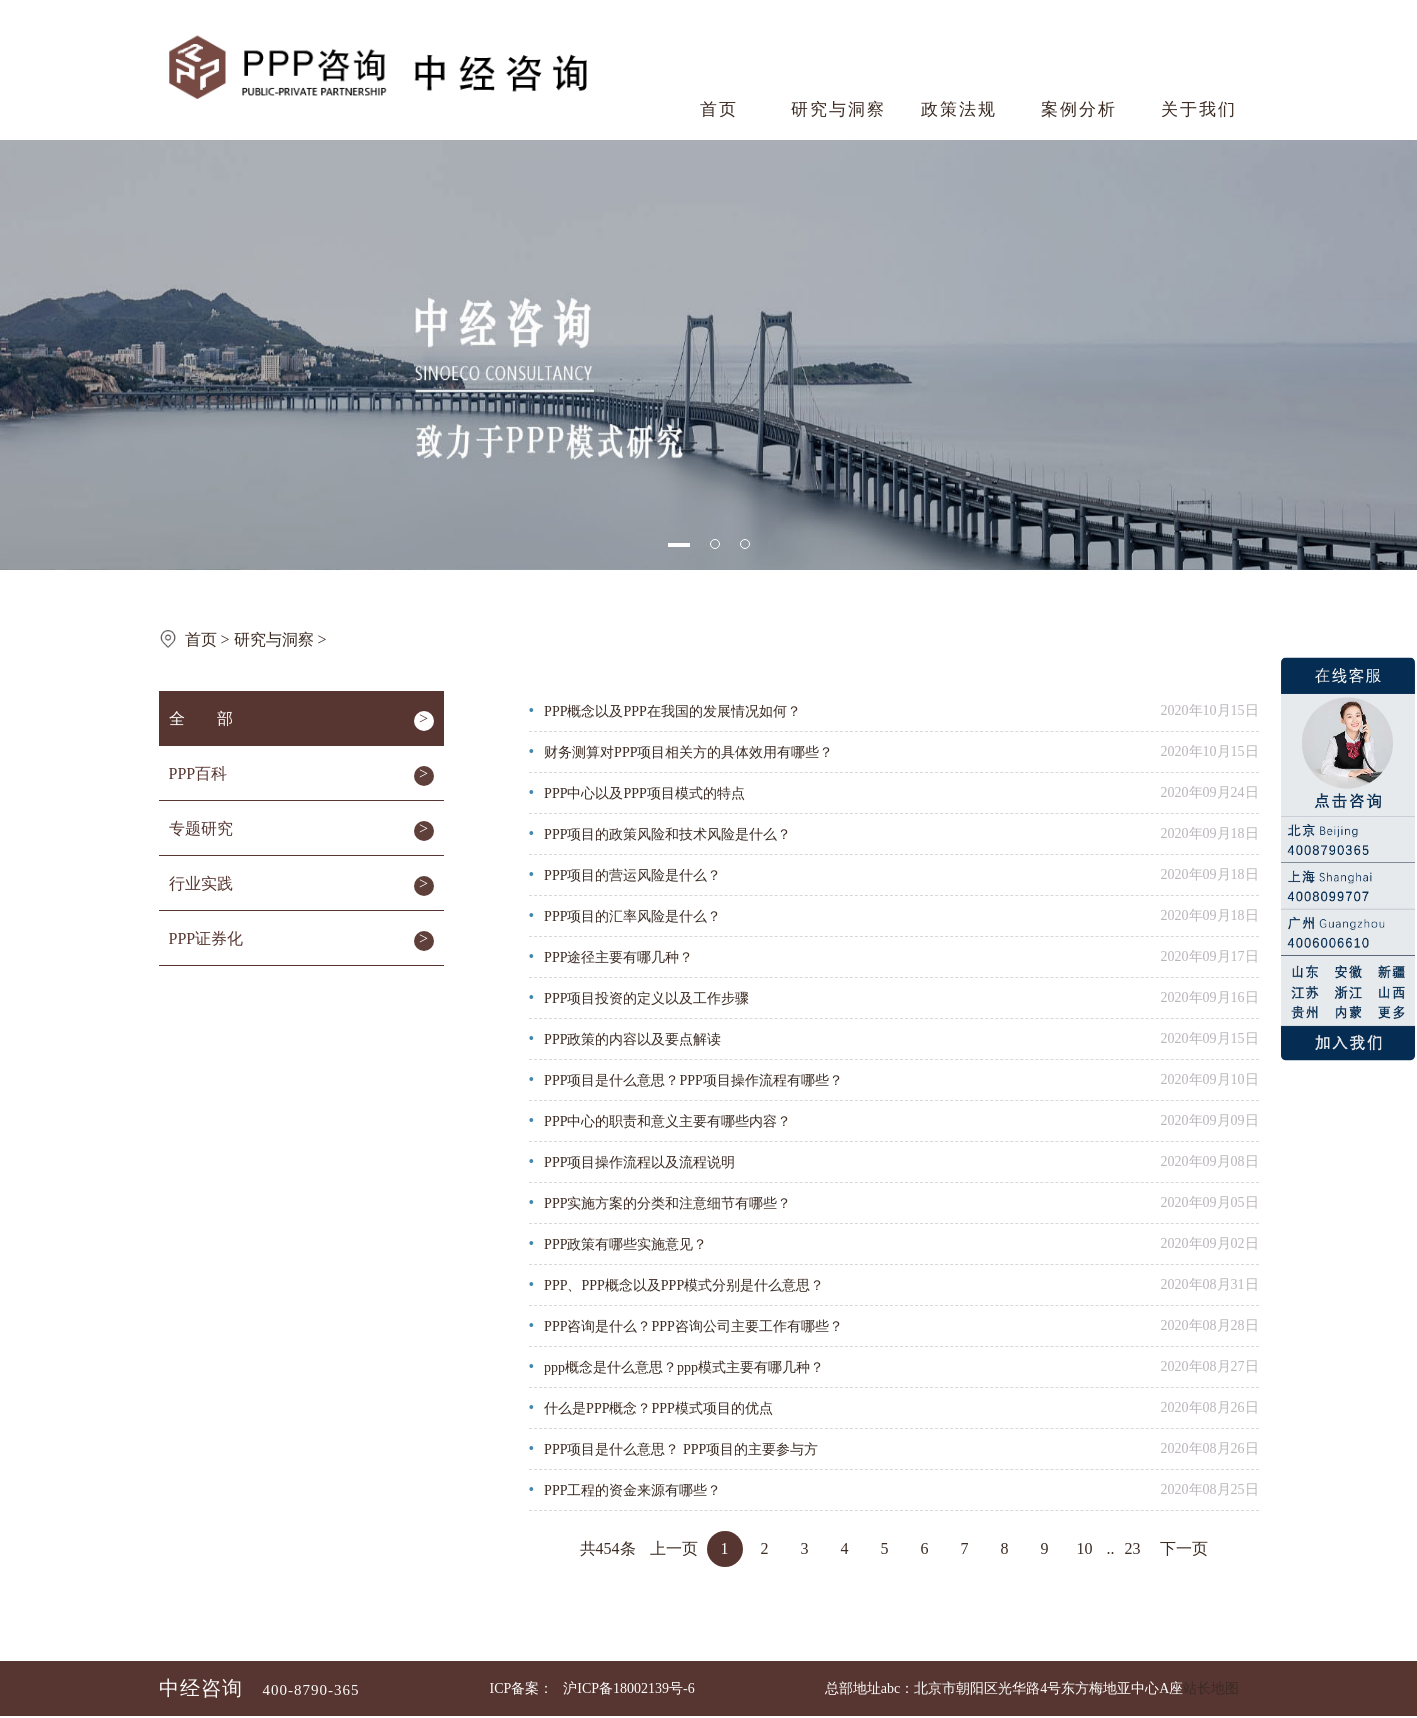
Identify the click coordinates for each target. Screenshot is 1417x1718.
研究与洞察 (838, 109)
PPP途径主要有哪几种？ (618, 957)
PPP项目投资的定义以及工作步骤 (646, 998)
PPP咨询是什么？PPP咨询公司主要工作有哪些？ (693, 1326)
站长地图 (1211, 1688)
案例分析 (1079, 109)
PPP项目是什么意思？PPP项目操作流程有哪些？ (693, 1080)
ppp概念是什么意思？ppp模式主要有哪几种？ (684, 1367)
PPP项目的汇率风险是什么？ (632, 916)
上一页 (674, 1548)
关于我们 (1199, 109)
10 (1085, 1548)
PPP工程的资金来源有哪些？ (632, 1490)
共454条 (608, 1548)
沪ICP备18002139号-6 (628, 1688)
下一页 (1184, 1548)
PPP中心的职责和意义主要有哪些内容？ (667, 1121)
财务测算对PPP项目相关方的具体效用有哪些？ (688, 752)
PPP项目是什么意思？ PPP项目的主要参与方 (681, 1449)
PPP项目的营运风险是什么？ (632, 875)
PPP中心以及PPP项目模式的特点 (644, 793)
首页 (719, 109)
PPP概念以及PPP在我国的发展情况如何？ (672, 711)
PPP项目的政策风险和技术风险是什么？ (667, 834)
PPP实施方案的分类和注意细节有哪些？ (667, 1203)
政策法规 (959, 109)
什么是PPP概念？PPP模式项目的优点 (658, 1408)
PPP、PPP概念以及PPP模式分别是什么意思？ (684, 1285)
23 (1133, 1548)
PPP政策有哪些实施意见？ (625, 1244)
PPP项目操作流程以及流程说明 (639, 1162)
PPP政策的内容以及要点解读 (632, 1039)
